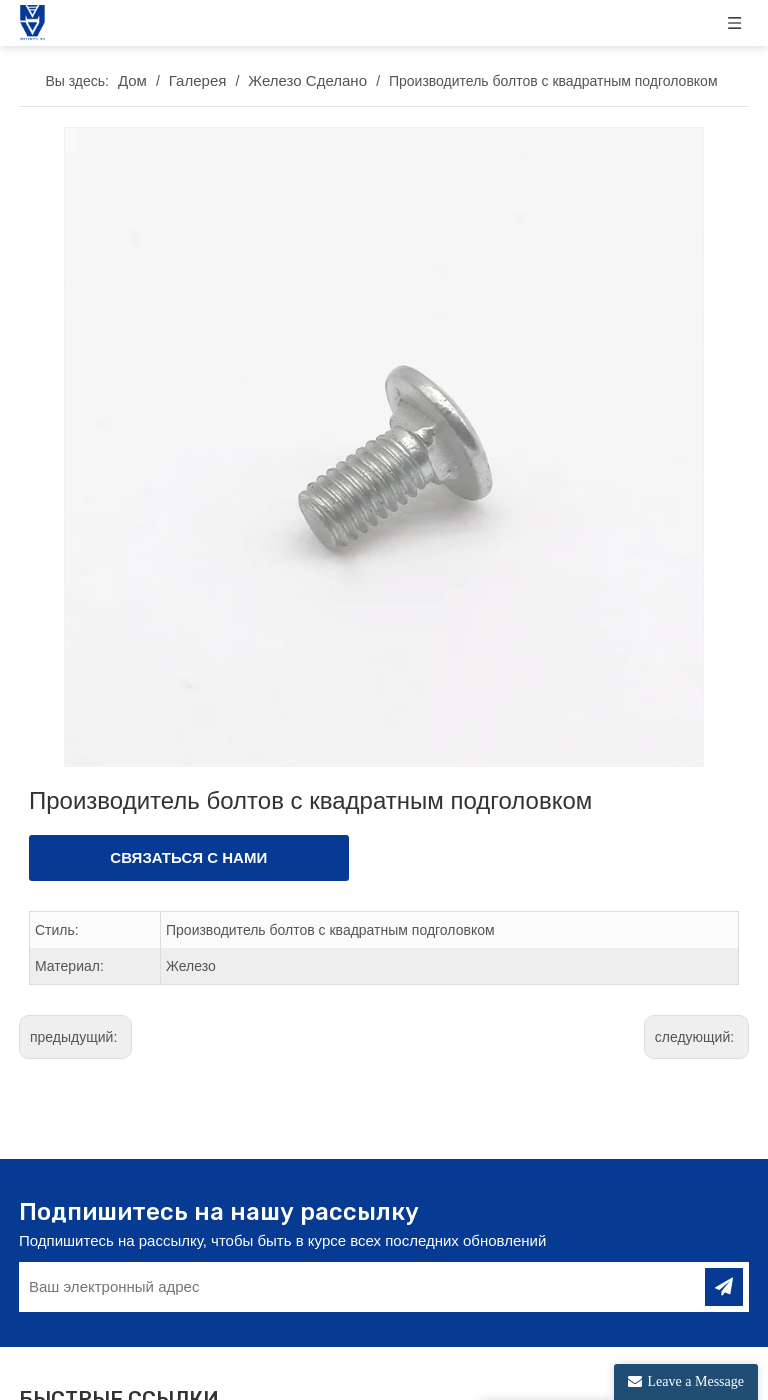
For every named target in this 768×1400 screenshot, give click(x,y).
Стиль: (57, 919)
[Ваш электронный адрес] (347, 1276)
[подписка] (724, 1276)
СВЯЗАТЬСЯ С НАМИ (188, 846)
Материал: (69, 955)
